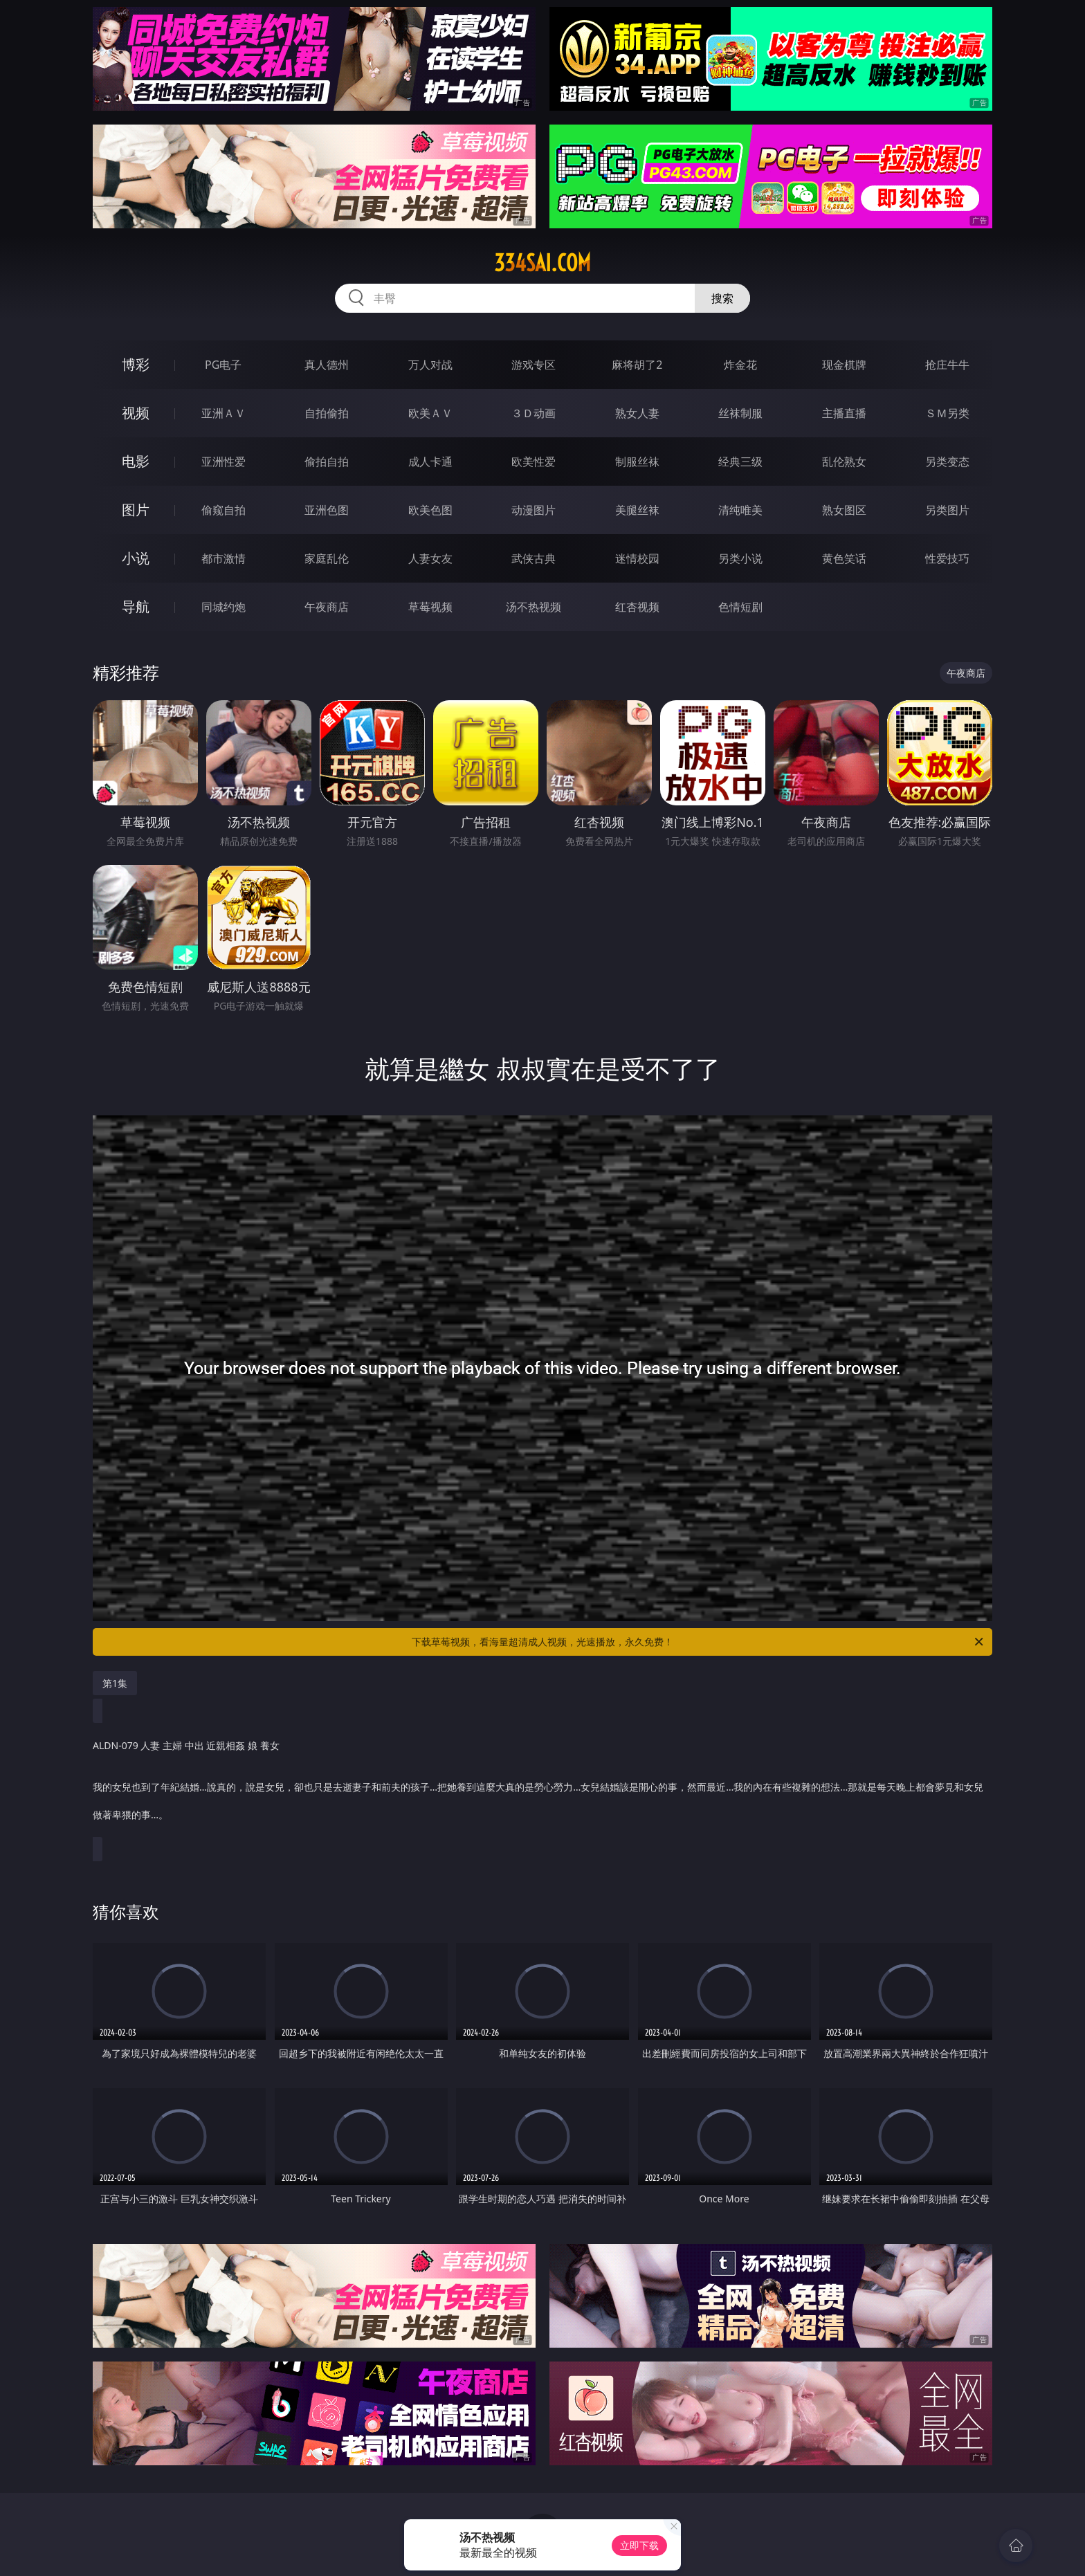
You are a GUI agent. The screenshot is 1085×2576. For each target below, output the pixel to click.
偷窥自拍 (223, 510)
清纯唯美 (740, 510)
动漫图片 (533, 510)
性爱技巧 (947, 558)
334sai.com (542, 263)
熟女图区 (844, 510)
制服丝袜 (637, 461)
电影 (135, 461)
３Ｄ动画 (533, 413)
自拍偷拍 (326, 413)
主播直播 (844, 413)
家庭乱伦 (326, 558)
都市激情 (223, 558)
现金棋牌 (844, 364)
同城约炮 (223, 606)
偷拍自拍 (326, 461)
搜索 (722, 298)
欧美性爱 (533, 461)
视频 (135, 412)
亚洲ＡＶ (223, 413)
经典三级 (740, 461)
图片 (135, 509)
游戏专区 (533, 364)
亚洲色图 (326, 510)
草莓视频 (430, 606)
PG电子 (223, 364)
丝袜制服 (740, 413)
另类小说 (740, 558)
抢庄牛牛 (947, 364)
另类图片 (947, 510)
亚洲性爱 (223, 461)
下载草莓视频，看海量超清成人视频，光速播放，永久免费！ (698, 1642)
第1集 (114, 1683)
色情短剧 (740, 606)
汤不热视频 (533, 606)
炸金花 (740, 364)
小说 (135, 558)
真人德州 (326, 364)
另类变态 (947, 461)
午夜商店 (326, 606)
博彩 (135, 364)
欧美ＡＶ (430, 413)
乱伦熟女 (844, 461)
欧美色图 (430, 510)
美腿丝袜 (637, 510)
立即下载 (639, 2545)
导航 (135, 606)
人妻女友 (430, 558)
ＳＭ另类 (947, 413)
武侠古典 (533, 558)
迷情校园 (637, 558)
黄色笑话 (844, 558)
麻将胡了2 (637, 364)
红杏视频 (637, 606)
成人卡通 (430, 461)
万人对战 (430, 364)
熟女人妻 (637, 413)
